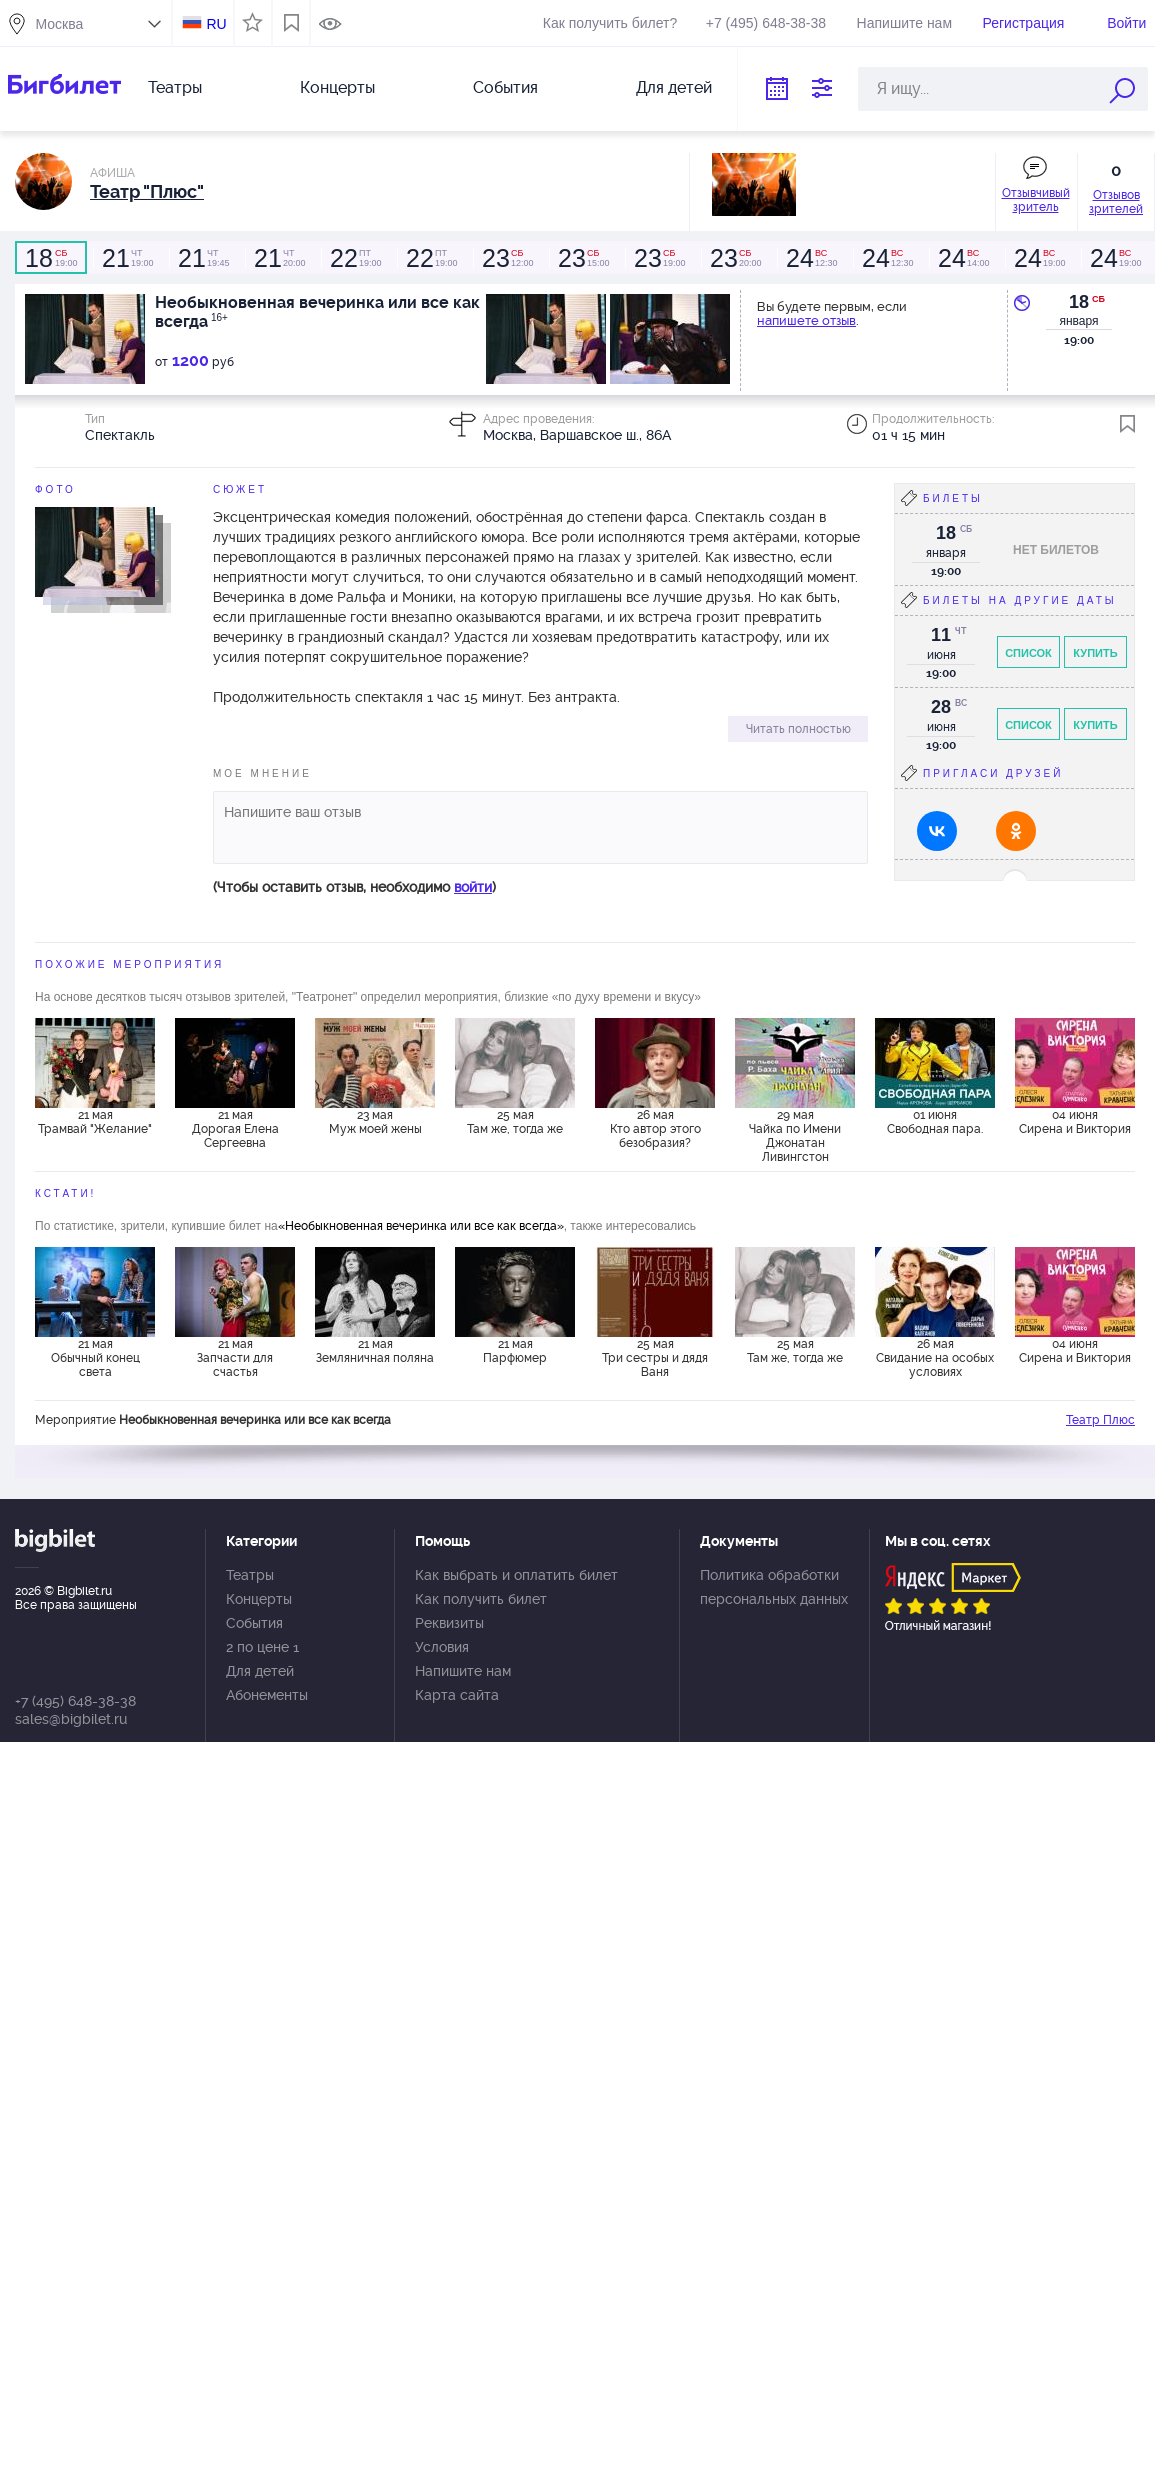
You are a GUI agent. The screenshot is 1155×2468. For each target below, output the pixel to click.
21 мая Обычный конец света (95, 1358)
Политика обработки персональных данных (774, 1587)
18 (1079, 302)
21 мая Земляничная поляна (375, 1351)
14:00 (963, 258)
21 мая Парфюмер (515, 1351)
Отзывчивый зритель (1036, 200)
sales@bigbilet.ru (71, 1719)
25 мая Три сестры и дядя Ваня (655, 1358)
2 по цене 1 (262, 1647)
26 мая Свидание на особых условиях (935, 1358)
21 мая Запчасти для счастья (235, 1358)
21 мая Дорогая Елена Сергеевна (235, 1129)
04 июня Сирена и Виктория (1075, 1122)
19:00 (51, 258)
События (505, 87)
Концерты (337, 87)
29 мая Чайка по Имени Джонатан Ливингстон (795, 1135)
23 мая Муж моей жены (375, 1122)
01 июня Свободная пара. (935, 1122)
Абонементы (267, 1695)
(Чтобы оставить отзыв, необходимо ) (354, 887)
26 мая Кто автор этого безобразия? (655, 1129)
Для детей (674, 87)
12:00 (507, 258)
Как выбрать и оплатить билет (516, 1575)
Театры (175, 87)
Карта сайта (457, 1695)
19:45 (203, 258)
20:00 (279, 258)
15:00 (583, 258)
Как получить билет (481, 1599)
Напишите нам (904, 23)
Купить (1095, 653)
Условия (442, 1647)
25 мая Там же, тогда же (515, 1122)
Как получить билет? (610, 23)
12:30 (811, 258)
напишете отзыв (806, 320)
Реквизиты (449, 1623)
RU (216, 24)
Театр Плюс (1100, 1420)
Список (1028, 653)
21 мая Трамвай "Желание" (95, 1122)
